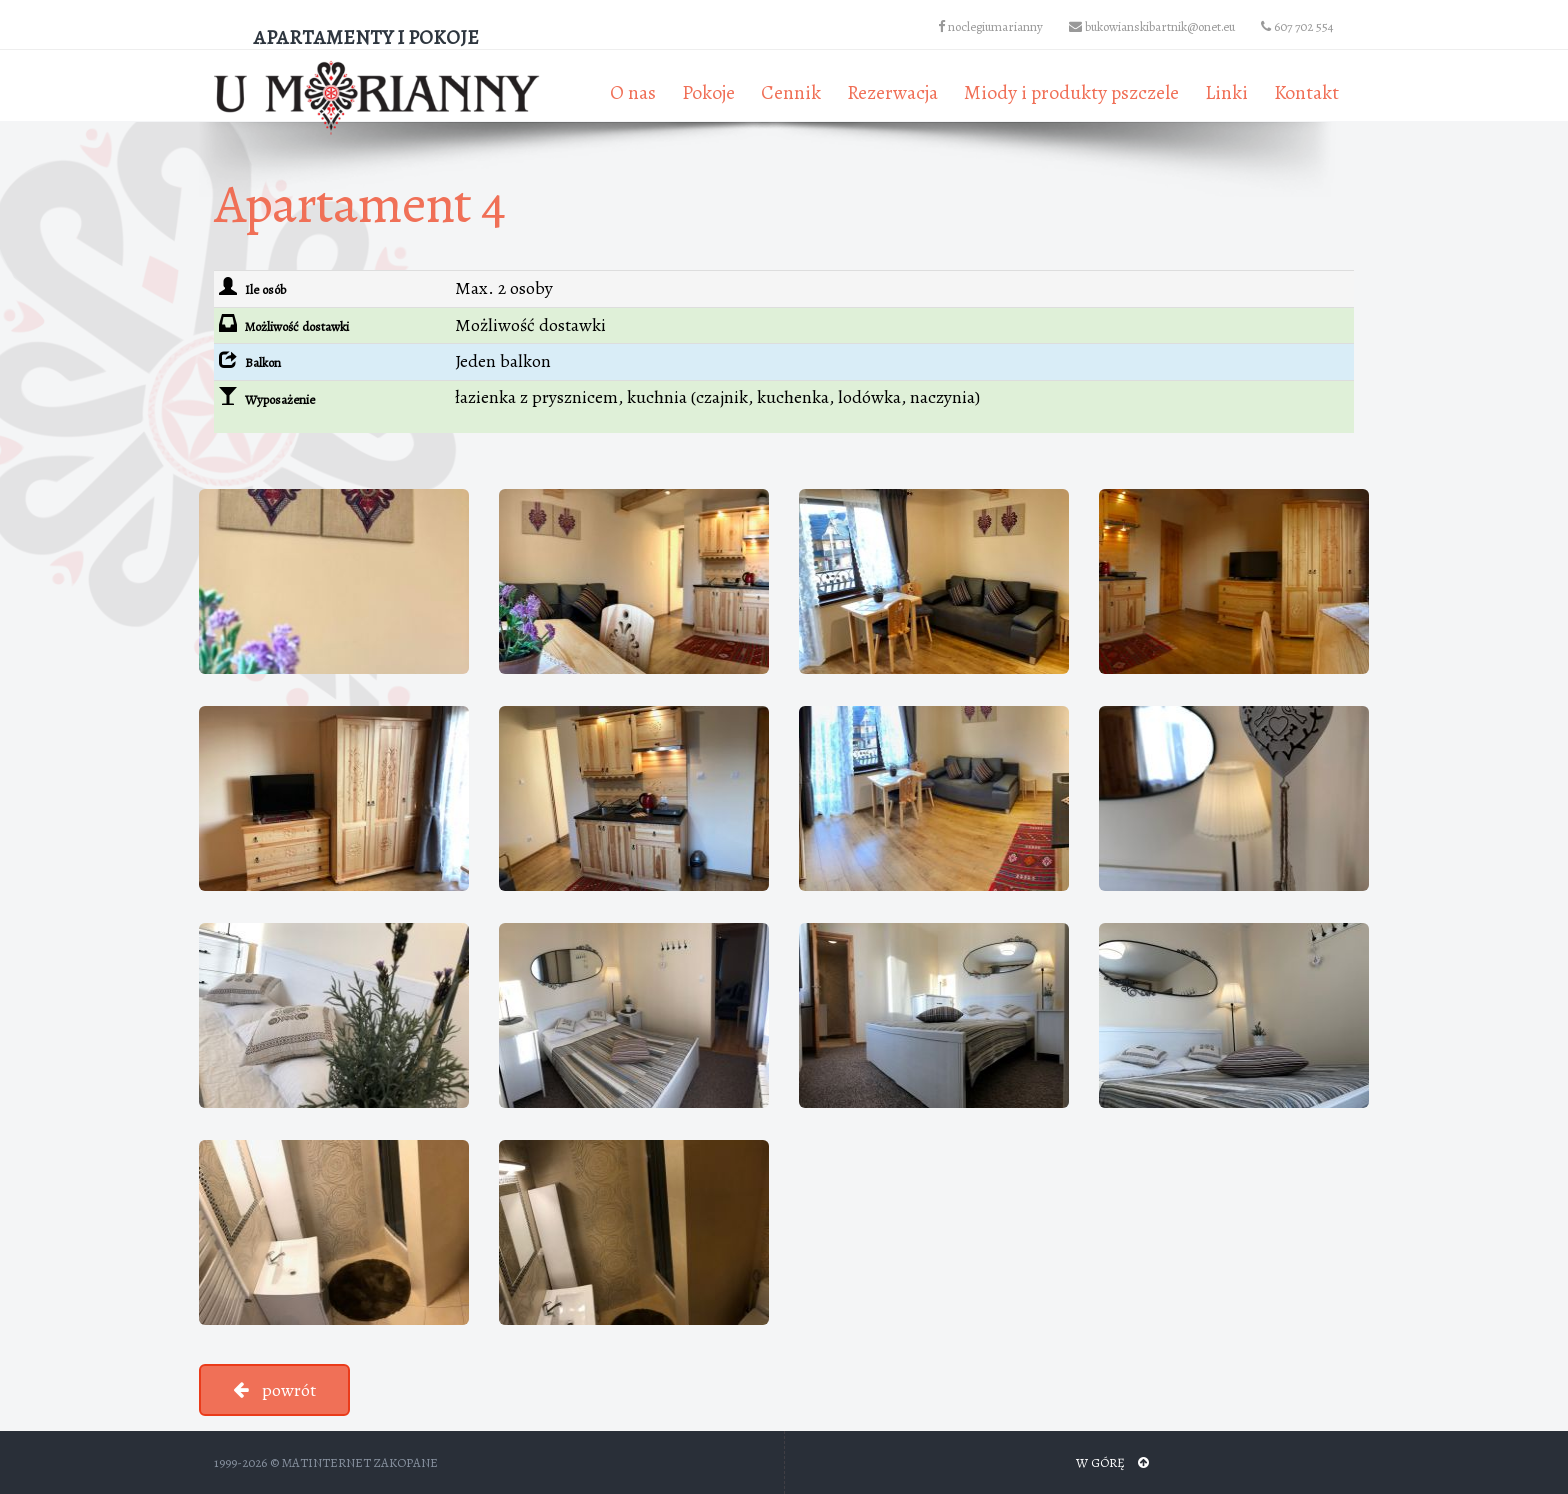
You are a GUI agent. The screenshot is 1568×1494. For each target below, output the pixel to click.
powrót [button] (274, 1390)
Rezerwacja (892, 92)
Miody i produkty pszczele (1071, 92)
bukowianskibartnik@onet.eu (1152, 26)
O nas (633, 92)
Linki (1226, 92)
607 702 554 (1297, 26)
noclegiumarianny (990, 26)
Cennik (791, 92)
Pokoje (708, 92)
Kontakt (1306, 92)
